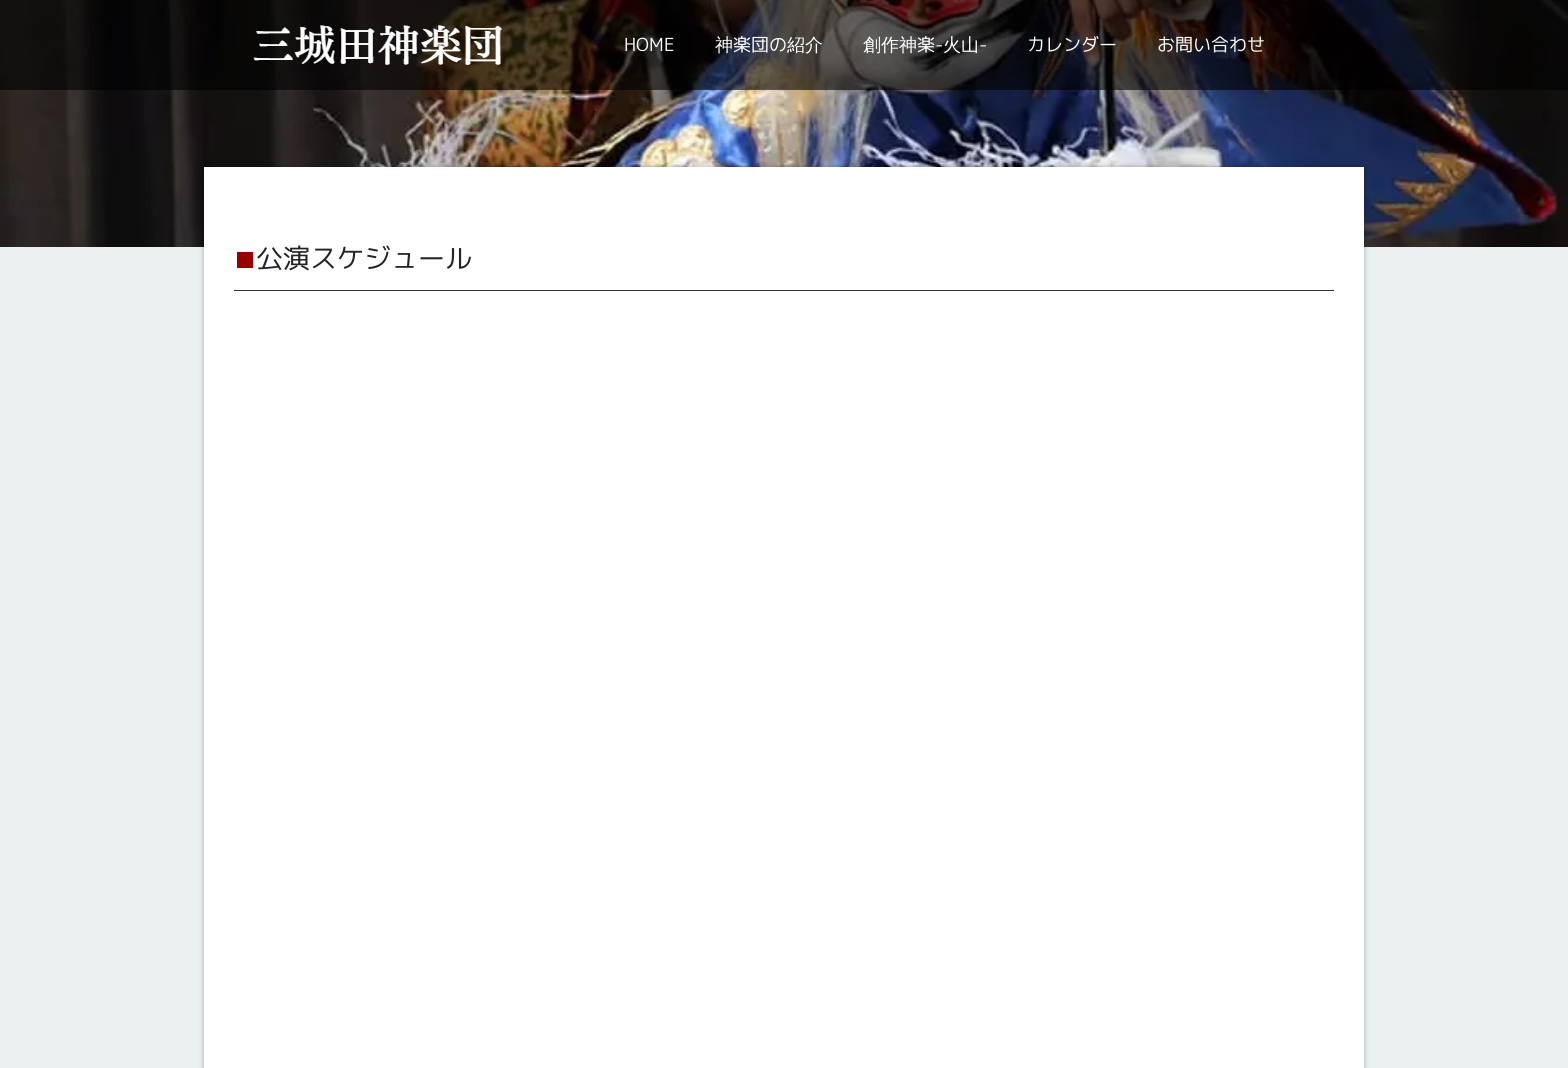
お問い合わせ (1211, 44)
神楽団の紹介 (769, 44)
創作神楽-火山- (925, 44)
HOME (649, 44)
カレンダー (1072, 44)
